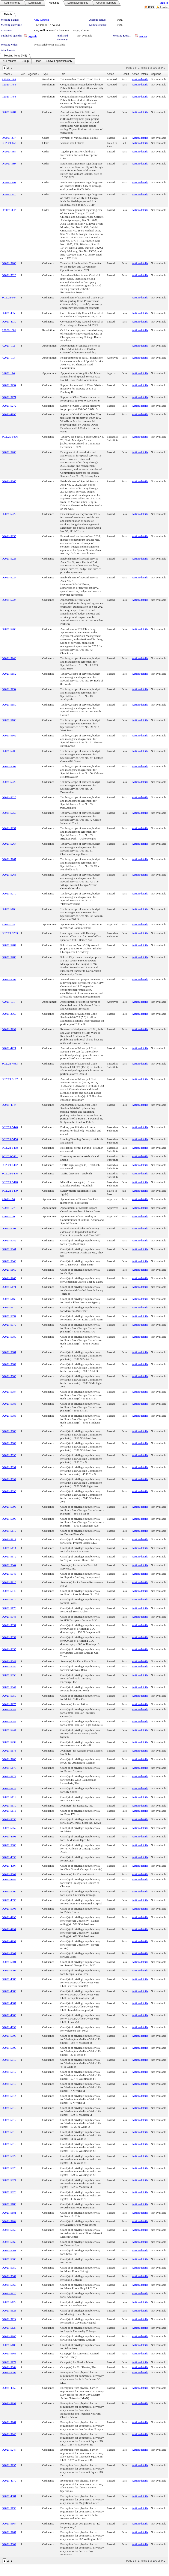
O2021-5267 (9, 859)
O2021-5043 (9, 1261)
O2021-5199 (9, 2403)
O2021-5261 (9, 2422)
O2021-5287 (9, 945)
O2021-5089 (9, 1443)
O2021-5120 (9, 2293)
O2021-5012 (9, 2071)
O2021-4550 (9, 313)
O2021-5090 (9, 1455)
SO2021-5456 (10, 1139)
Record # (7, 74)
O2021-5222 (9, 514)
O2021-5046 (9, 1590)
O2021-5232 (9, 1742)
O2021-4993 (9, 1836)
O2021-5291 (9, 1228)
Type (45, 74)
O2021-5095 (9, 1506)
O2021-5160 (9, 720)
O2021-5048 (9, 1616)
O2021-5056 (9, 1819)
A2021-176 (8, 1199)
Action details (140, 79)
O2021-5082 (9, 1364)
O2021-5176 (9, 1767)
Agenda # (33, 74)
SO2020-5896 (10, 436)
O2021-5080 (9, 1336)
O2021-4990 (9, 1917)
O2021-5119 (9, 1805)
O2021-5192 (9, 1029)
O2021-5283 (9, 263)
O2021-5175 (9, 1704)
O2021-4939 (9, 321)
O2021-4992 (9, 1941)
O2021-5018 (9, 2131)
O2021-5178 (9, 1750)
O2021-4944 (9, 1104)
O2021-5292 (9, 979)
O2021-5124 (9, 2319)
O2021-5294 (9, 385)
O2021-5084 (9, 1391)
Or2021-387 (9, 137)
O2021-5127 (9, 2327)
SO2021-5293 (10, 933)
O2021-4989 (9, 1879)
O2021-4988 (9, 2015)
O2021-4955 (9, 2387)
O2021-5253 (9, 812)
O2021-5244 (9, 1730)
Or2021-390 (9, 182)
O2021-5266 (9, 452)
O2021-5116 (9, 1582)
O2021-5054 (9, 1666)
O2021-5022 (9, 2156)
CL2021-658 (9, 142)
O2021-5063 (9, 2284)
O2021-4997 (9, 1865)
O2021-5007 (9, 1953)
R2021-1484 (9, 79)
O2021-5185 (9, 2336)
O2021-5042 (9, 1240)
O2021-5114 (9, 1548)
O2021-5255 (9, 536)
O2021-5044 (9, 1565)
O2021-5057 (9, 1827)
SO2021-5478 (10, 1182)
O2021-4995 (9, 1900)
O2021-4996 (9, 1857)
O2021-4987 (9, 2003)
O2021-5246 (9, 2434)
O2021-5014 (9, 2095)
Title (62, 74)
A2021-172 (8, 345)
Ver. (23, 74)
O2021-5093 (9, 1491)
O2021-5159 (9, 704)
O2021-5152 (9, 673)
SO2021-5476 (10, 1173)
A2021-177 (8, 1207)
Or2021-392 (9, 209)
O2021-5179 (9, 1776)
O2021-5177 (9, 2362)
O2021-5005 (9, 1908)
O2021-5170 (9, 1307)
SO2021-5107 (10, 1079)
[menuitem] (9, 61)
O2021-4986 (9, 1991)
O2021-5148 (9, 658)
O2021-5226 (9, 558)
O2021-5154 (9, 689)
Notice (143, 36)
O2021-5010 (9, 2059)
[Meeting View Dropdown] (59, 61)
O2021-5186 (9, 2344)
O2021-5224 (9, 599)
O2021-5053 (9, 1675)
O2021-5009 (9, 2047)
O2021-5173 (9, 1608)
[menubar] (37, 61)
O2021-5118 (9, 1810)
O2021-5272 (9, 405)
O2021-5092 (9, 1479)
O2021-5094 (9, 1316)
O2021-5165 (9, 1278)
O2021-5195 (9, 2465)
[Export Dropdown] (37, 61)
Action (110, 74)
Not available (84, 35)
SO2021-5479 (10, 1190)
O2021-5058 (9, 2229)
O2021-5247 (9, 2449)
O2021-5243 (9, 1721)
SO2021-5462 (10, 1164)
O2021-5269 (9, 629)
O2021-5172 (9, 1556)
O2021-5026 (9, 2192)
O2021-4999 (9, 2027)
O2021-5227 (9, 577)
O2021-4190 (9, 414)
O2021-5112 (9, 1539)
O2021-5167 (9, 2532)
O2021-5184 (9, 2221)
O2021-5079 (9, 1324)
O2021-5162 (9, 735)
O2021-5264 (9, 843)
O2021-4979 (9, 2480)
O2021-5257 (9, 828)
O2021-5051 (9, 1625)
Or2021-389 (9, 163)
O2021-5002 (9, 1874)
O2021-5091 (9, 1467)
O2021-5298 (9, 2372)
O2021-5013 (9, 2083)
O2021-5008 (9, 2035)
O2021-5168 (9, 1298)
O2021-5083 (9, 1376)
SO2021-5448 (10, 1127)
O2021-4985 (9, 1979)
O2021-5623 (9, 275)
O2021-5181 (9, 2212)
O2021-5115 (9, 1530)
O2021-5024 (9, 2180)
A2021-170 (8, 1216)
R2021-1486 (9, 96)
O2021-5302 (9, 2544)
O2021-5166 (9, 2353)
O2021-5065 (9, 2241)
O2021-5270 (9, 893)
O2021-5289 (9, 957)
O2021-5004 (9, 1891)
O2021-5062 (9, 2276)
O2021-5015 (9, 2107)
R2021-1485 (9, 84)
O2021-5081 (9, 1352)
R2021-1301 (9, 330)
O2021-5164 (9, 2523)
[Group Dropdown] (25, 61)
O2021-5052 (9, 1637)
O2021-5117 (9, 1797)
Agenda (32, 36)
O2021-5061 (9, 2250)
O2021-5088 (9, 1431)
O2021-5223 (9, 781)
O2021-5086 (9, 1415)
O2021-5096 (9, 1518)
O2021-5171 (9, 1286)
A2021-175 (8, 924)
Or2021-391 (9, 194)
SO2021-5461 (10, 1156)
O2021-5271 (9, 397)
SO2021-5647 (10, 297)
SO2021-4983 (10, 1063)
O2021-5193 (9, 2508)
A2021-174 (8, 373)
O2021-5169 (9, 1269)
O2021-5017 (9, 2119)
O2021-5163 (9, 909)
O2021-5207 (9, 766)
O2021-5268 (9, 874)
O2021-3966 (9, 1013)
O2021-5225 (9, 797)
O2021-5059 (9, 2267)
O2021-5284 (9, 112)
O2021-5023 (9, 2168)
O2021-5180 (9, 1759)
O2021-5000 (9, 1845)
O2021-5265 (9, 481)
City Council (41, 19)
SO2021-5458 (10, 1147)
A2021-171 (8, 1001)
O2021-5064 (9, 2367)
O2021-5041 (9, 1249)
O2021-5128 (9, 1788)
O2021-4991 (9, 1929)
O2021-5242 (9, 1709)
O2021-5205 (9, 751)
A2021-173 (8, 357)
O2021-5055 (9, 1649)
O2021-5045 (9, 1573)
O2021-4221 (9, 1048)
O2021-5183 (9, 2204)
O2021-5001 (9, 1961)
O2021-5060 (9, 2259)
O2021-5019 (9, 2144)
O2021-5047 (9, 1687)
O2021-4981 (9, 2496)
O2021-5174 (9, 1599)
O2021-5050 (9, 1695)
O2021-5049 (9, 1661)
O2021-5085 (9, 1403)
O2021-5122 (9, 2302)
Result (125, 74)
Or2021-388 (9, 151)
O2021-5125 (9, 2310)
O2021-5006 (9, 1970)
